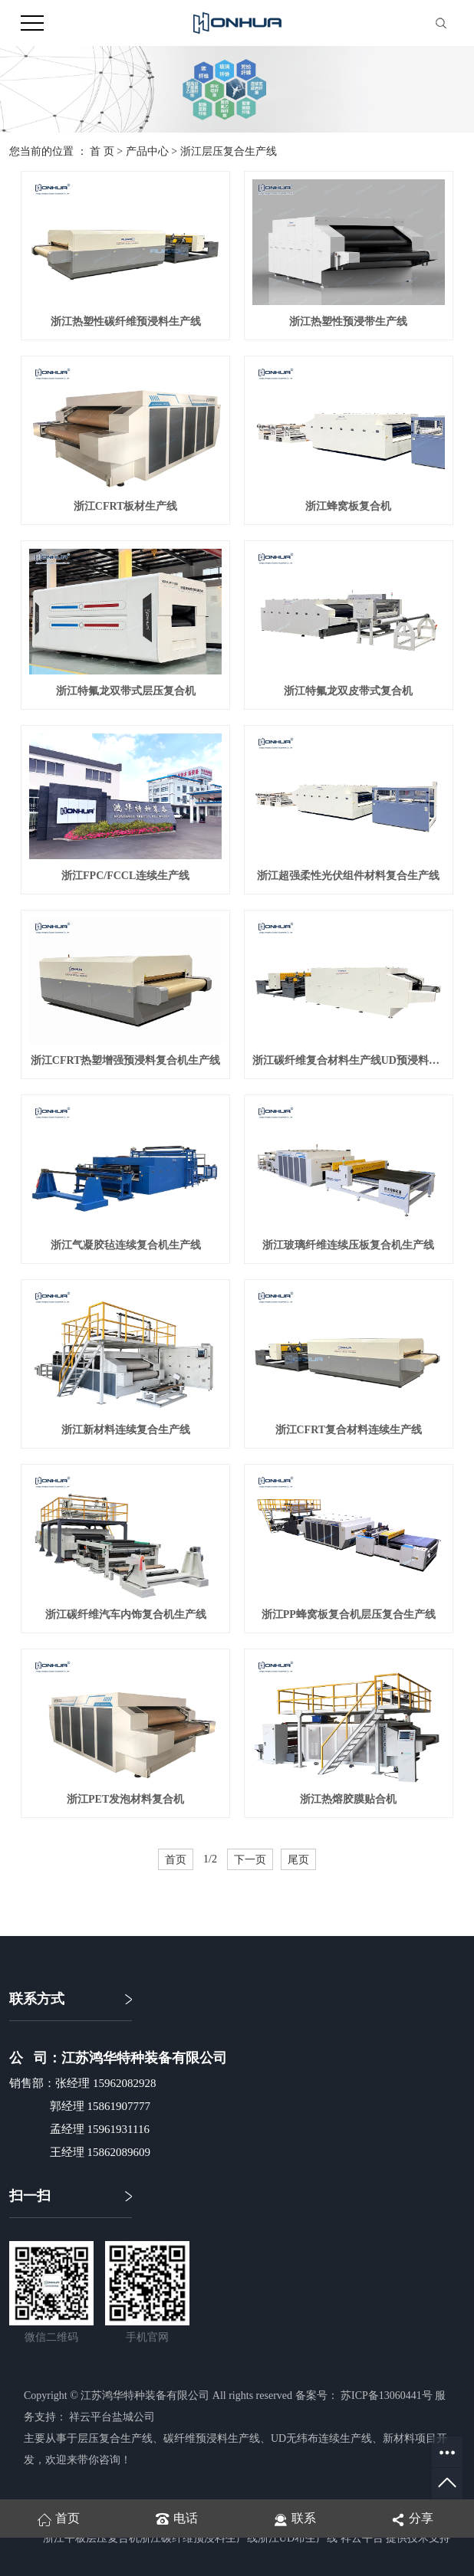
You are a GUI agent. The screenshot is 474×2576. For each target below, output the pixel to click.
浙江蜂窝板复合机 (348, 506)
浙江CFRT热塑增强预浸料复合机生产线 (126, 1060)
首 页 (102, 151)
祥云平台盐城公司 (111, 2417)
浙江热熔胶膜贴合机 (348, 1799)
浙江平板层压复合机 (91, 2538)
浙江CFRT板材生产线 (126, 506)
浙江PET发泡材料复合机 (125, 1799)
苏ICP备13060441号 (387, 2395)
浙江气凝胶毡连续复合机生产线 (126, 1245)
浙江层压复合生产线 (228, 151)
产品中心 (147, 151)
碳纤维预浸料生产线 (211, 2438)
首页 (175, 1859)
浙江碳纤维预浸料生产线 (199, 2538)
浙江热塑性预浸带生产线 (348, 321)
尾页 (298, 1859)
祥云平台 (362, 2538)
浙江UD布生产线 (297, 2538)
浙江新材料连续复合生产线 (125, 1430)
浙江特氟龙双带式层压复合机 (126, 691)
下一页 (250, 1859)
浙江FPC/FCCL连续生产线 (125, 875)
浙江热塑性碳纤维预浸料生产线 (126, 321)
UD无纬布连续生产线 (321, 2438)
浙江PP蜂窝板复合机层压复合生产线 (349, 1614)
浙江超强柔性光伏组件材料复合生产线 (348, 875)
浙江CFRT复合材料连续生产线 (349, 1430)
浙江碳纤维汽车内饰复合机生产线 (125, 1614)
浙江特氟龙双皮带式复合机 (348, 691)
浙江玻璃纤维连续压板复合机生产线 (348, 1245)
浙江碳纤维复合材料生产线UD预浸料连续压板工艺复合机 (348, 1060)
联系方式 (36, 1999)
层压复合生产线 (115, 2438)
